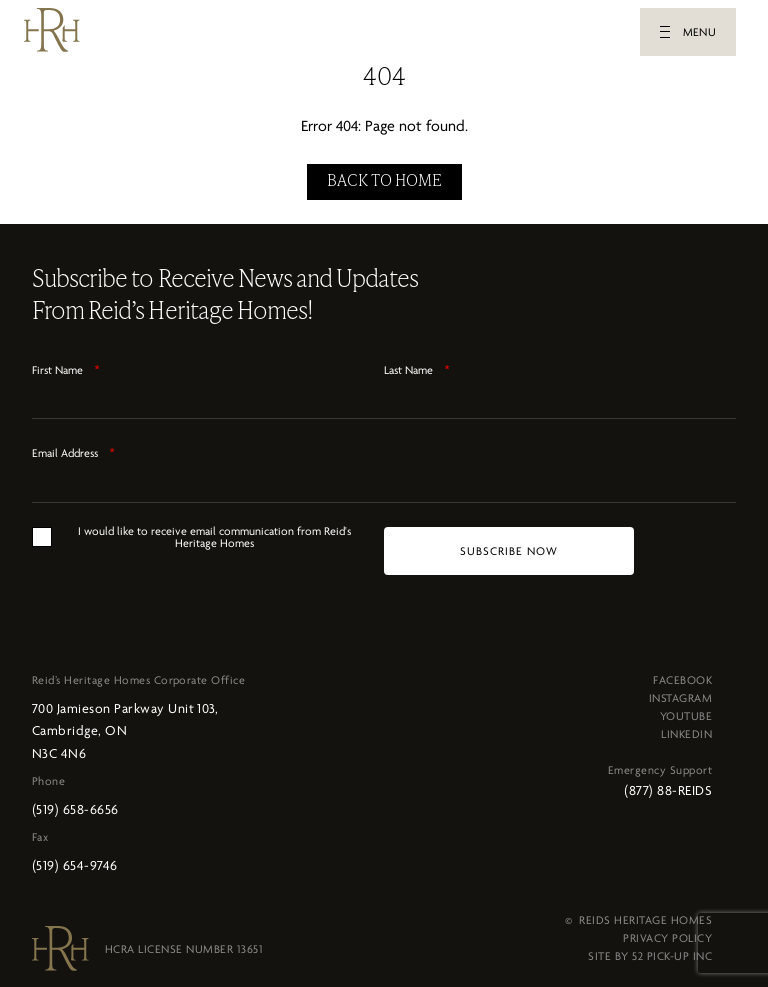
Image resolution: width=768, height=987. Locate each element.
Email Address (73, 447)
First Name (66, 364)
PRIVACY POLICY (667, 932)
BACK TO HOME (384, 176)
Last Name (417, 364)
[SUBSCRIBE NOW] (509, 545)
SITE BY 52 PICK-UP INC (650, 950)
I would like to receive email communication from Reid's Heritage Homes (214, 531)
